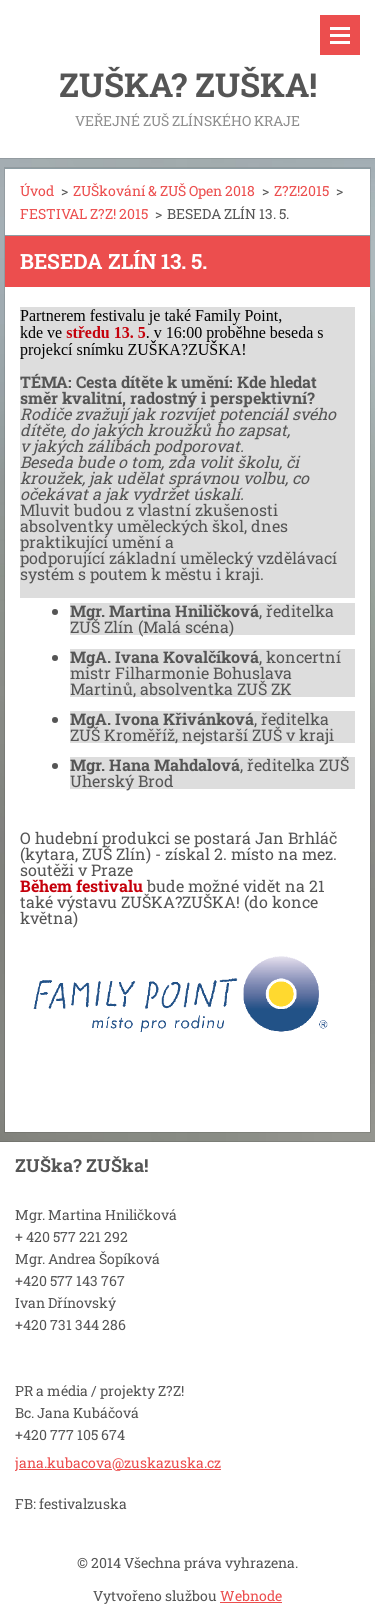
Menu (340, 35)
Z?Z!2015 (301, 190)
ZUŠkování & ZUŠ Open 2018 (164, 190)
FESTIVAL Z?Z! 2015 (84, 213)
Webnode (251, 1595)
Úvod (37, 190)
